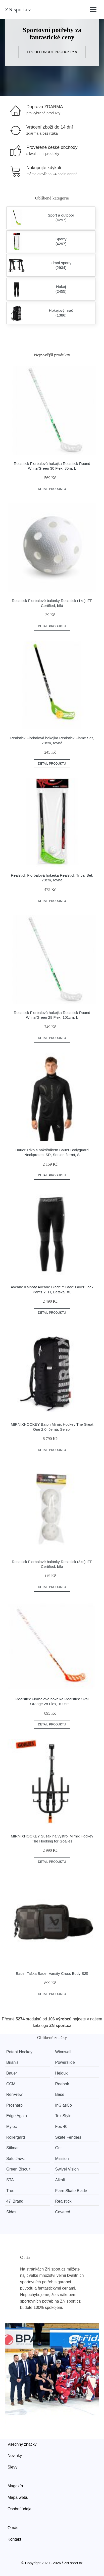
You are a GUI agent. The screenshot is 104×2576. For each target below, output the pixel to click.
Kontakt (14, 2539)
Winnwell (63, 2052)
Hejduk (61, 2073)
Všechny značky (22, 2444)
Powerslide (65, 2062)
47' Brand (14, 2201)
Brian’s (12, 2062)
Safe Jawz (15, 2158)
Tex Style (63, 2116)
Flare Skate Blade (71, 2191)
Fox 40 (61, 2126)
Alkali (60, 2180)
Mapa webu (18, 2497)
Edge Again (16, 2116)
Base (59, 2094)
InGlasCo (63, 2105)
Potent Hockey (19, 2052)
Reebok (62, 2084)
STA (10, 2180)
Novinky (15, 2455)
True (10, 2191)
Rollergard (15, 2137)
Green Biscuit (18, 2169)
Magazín (15, 2486)
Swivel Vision (67, 2169)
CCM (10, 2084)
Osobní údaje (19, 2509)
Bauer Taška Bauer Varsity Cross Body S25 (52, 1973)
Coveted (62, 2212)
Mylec (11, 2126)
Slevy (12, 2467)
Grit (58, 2148)
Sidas (11, 2212)
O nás (13, 2528)
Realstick (63, 2201)
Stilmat (12, 2148)
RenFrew (14, 2094)
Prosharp (14, 2105)
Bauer (11, 2073)
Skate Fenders (68, 2137)
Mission (62, 2158)
